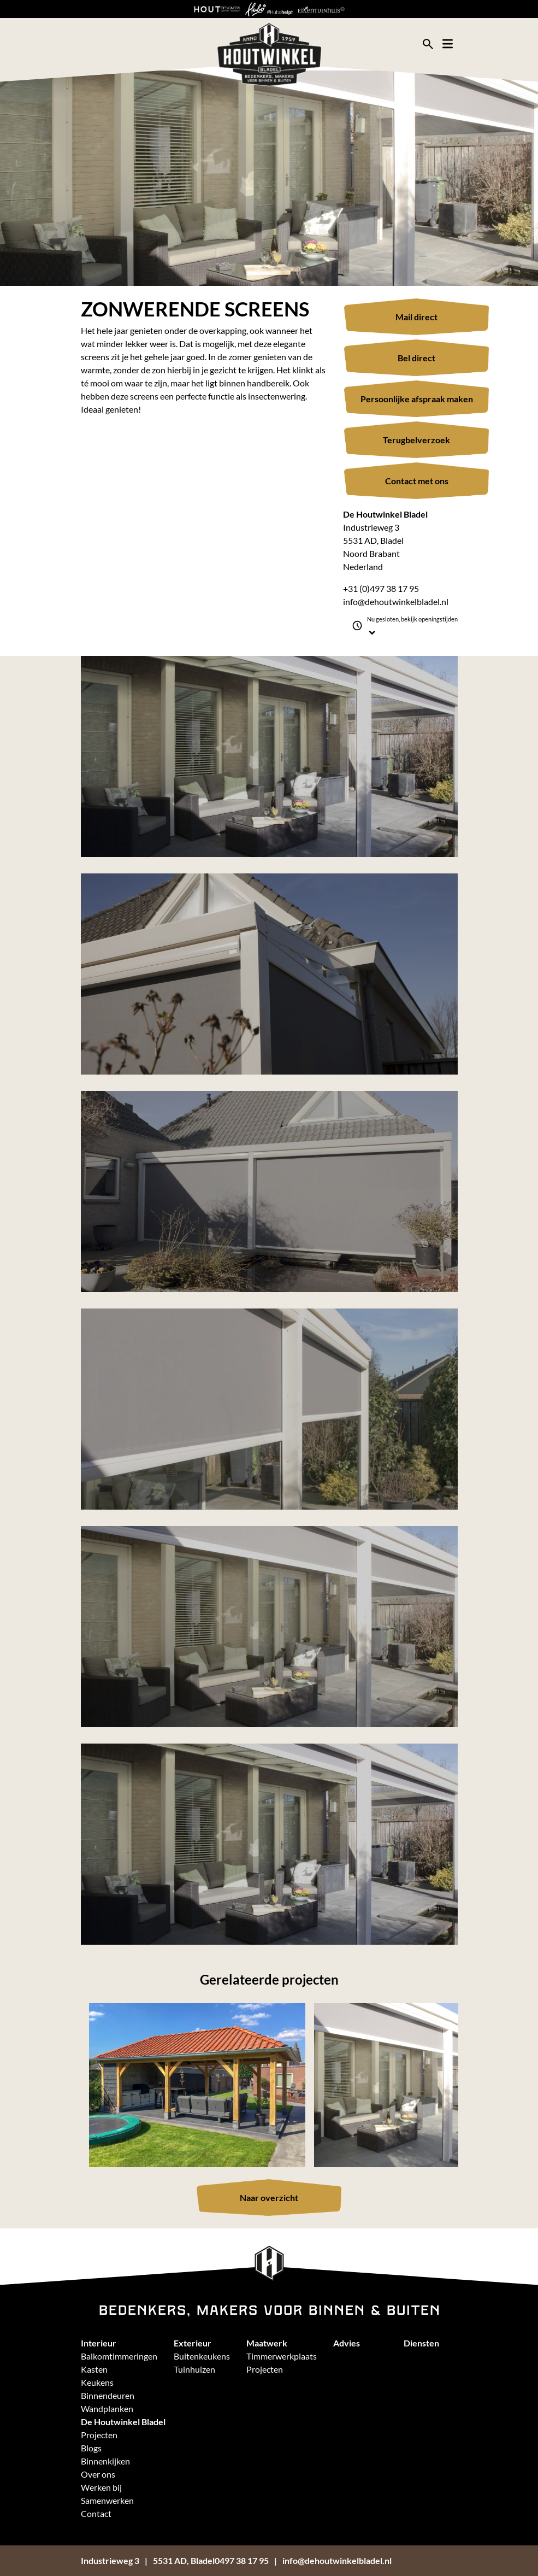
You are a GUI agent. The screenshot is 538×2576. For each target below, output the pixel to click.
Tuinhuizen (194, 2369)
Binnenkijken (105, 2461)
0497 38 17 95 (242, 2560)
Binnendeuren (107, 2395)
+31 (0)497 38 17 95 (381, 588)
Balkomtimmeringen (119, 2356)
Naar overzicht (269, 2197)
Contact (96, 2513)
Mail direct (416, 317)
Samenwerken (107, 2500)
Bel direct (416, 358)
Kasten (94, 2369)
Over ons (98, 2474)
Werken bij (101, 2487)
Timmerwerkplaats (281, 2356)
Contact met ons (416, 481)
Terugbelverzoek (416, 440)
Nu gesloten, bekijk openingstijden (412, 625)
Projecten (264, 2369)
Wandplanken (107, 2408)
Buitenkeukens (202, 2356)
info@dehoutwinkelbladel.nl (395, 601)
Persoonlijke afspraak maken (416, 399)
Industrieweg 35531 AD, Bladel (148, 2560)
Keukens (97, 2382)
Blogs (91, 2448)
